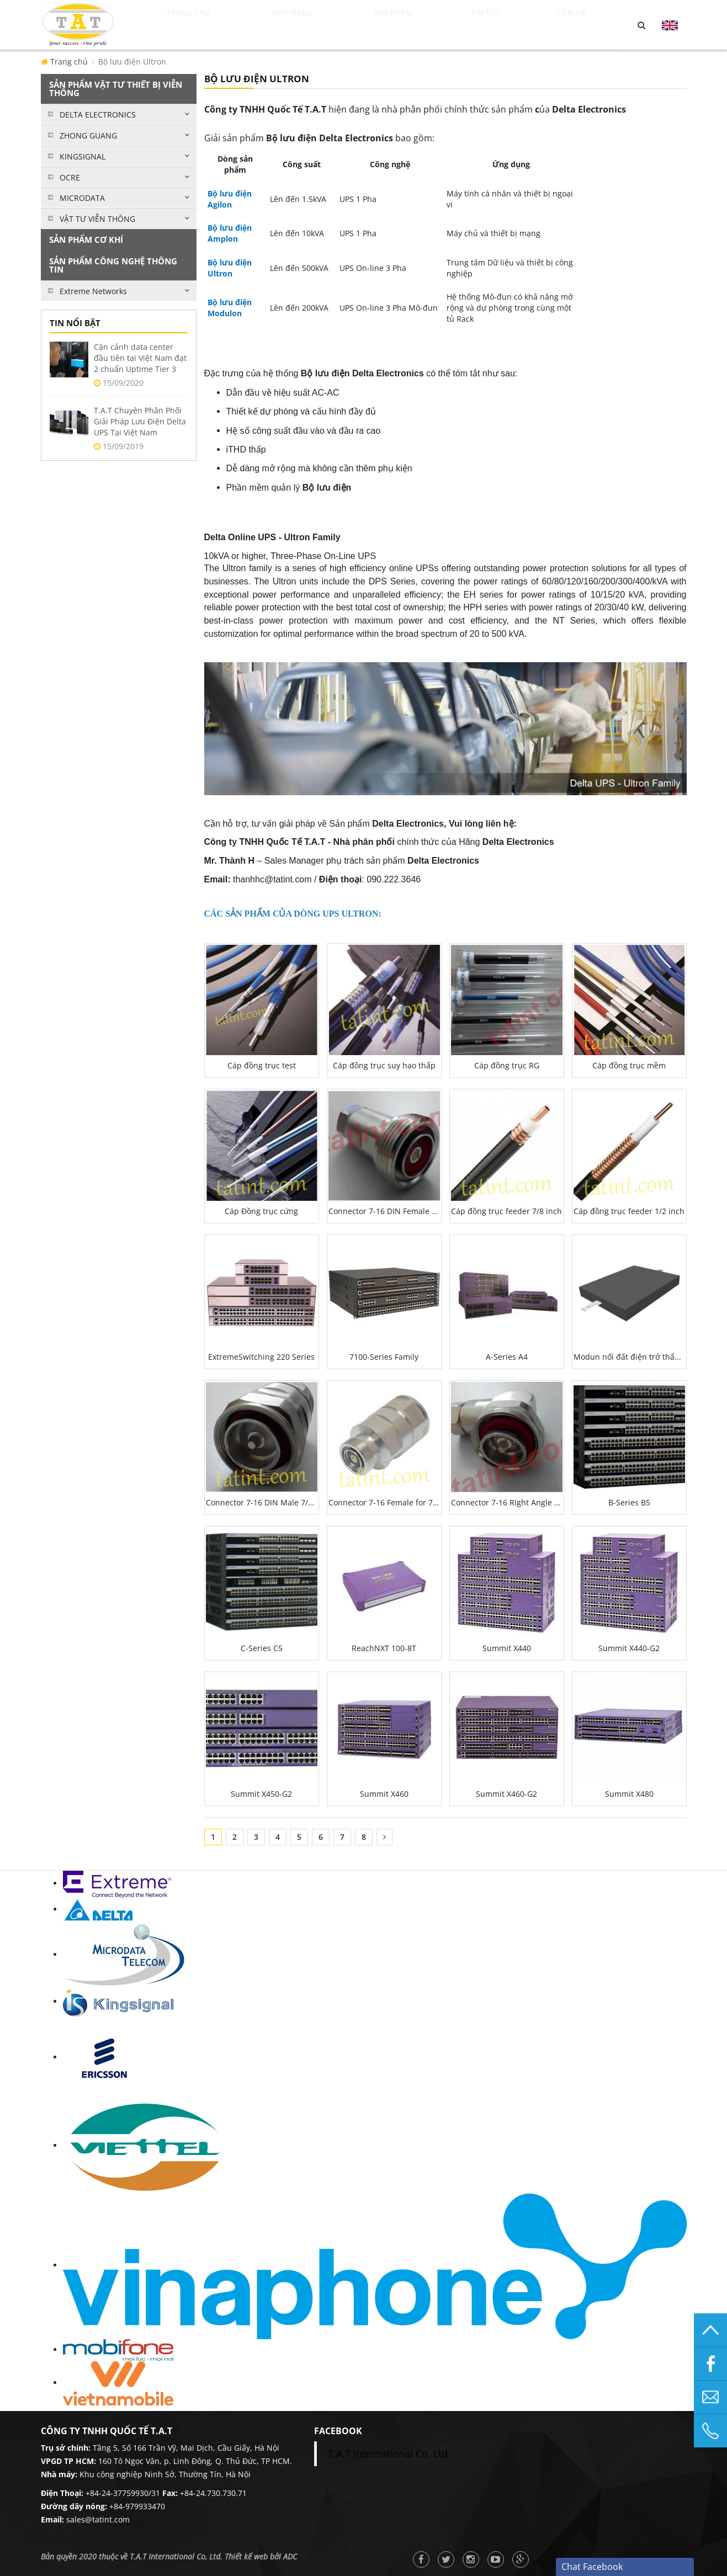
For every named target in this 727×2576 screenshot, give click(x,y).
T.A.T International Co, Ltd (388, 2453)
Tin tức (507, 24)
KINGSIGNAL (82, 156)
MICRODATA (82, 198)
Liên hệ (584, 24)
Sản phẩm (415, 24)
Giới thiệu (310, 24)
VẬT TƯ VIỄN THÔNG (97, 219)
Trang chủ (200, 24)
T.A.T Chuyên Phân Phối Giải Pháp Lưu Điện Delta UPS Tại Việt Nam (140, 421)
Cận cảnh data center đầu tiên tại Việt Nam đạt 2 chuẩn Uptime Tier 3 (140, 358)
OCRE (70, 177)
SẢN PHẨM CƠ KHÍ (86, 239)
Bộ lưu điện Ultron (132, 61)
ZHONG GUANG (88, 135)
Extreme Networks (93, 291)
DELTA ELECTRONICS (98, 114)
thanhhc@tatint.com (272, 879)
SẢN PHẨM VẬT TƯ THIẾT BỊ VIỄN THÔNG (115, 88)
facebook (338, 2431)
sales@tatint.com (98, 2519)
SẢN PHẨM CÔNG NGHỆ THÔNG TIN (113, 265)
